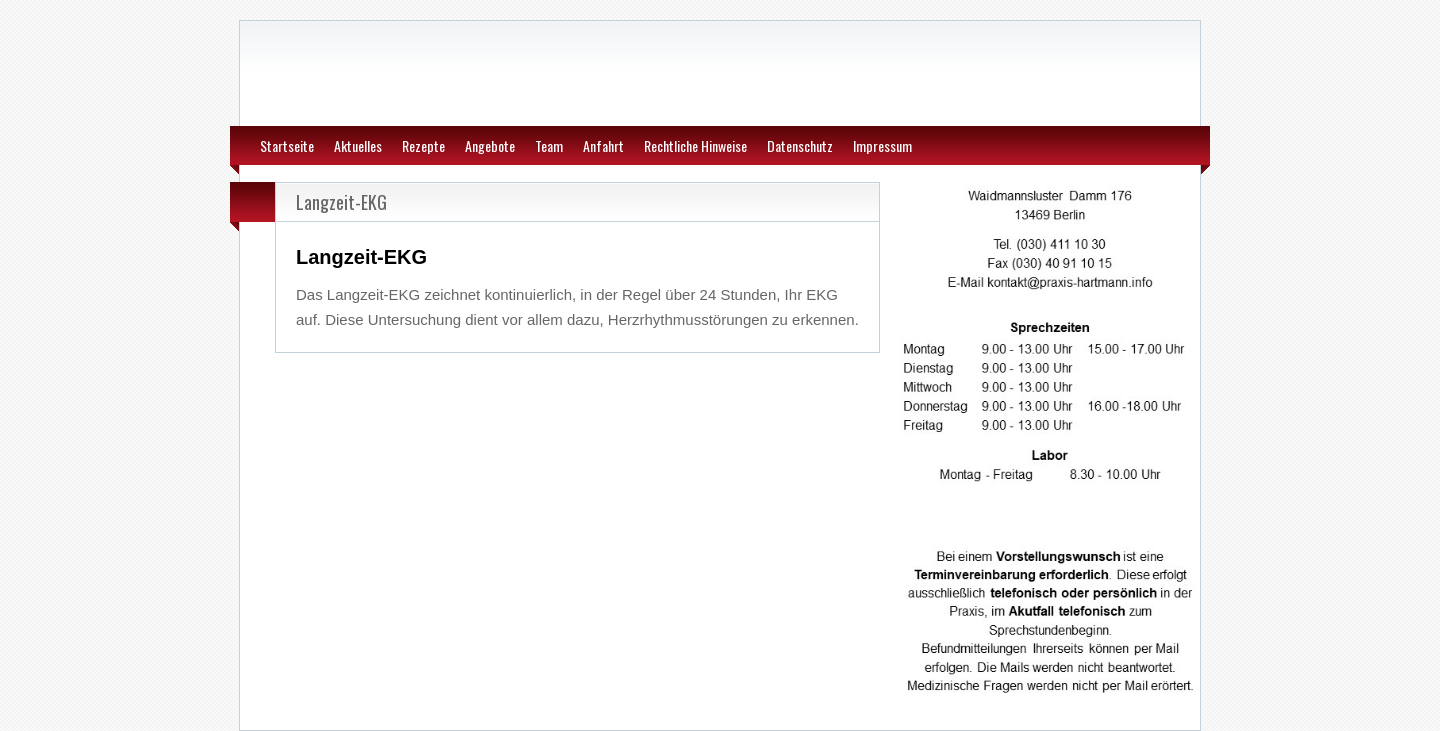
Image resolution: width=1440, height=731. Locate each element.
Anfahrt (603, 145)
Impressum (882, 145)
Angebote (490, 145)
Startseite (287, 145)
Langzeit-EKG (341, 202)
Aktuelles (358, 145)
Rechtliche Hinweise (695, 145)
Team (549, 145)
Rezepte (423, 145)
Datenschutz (800, 145)
